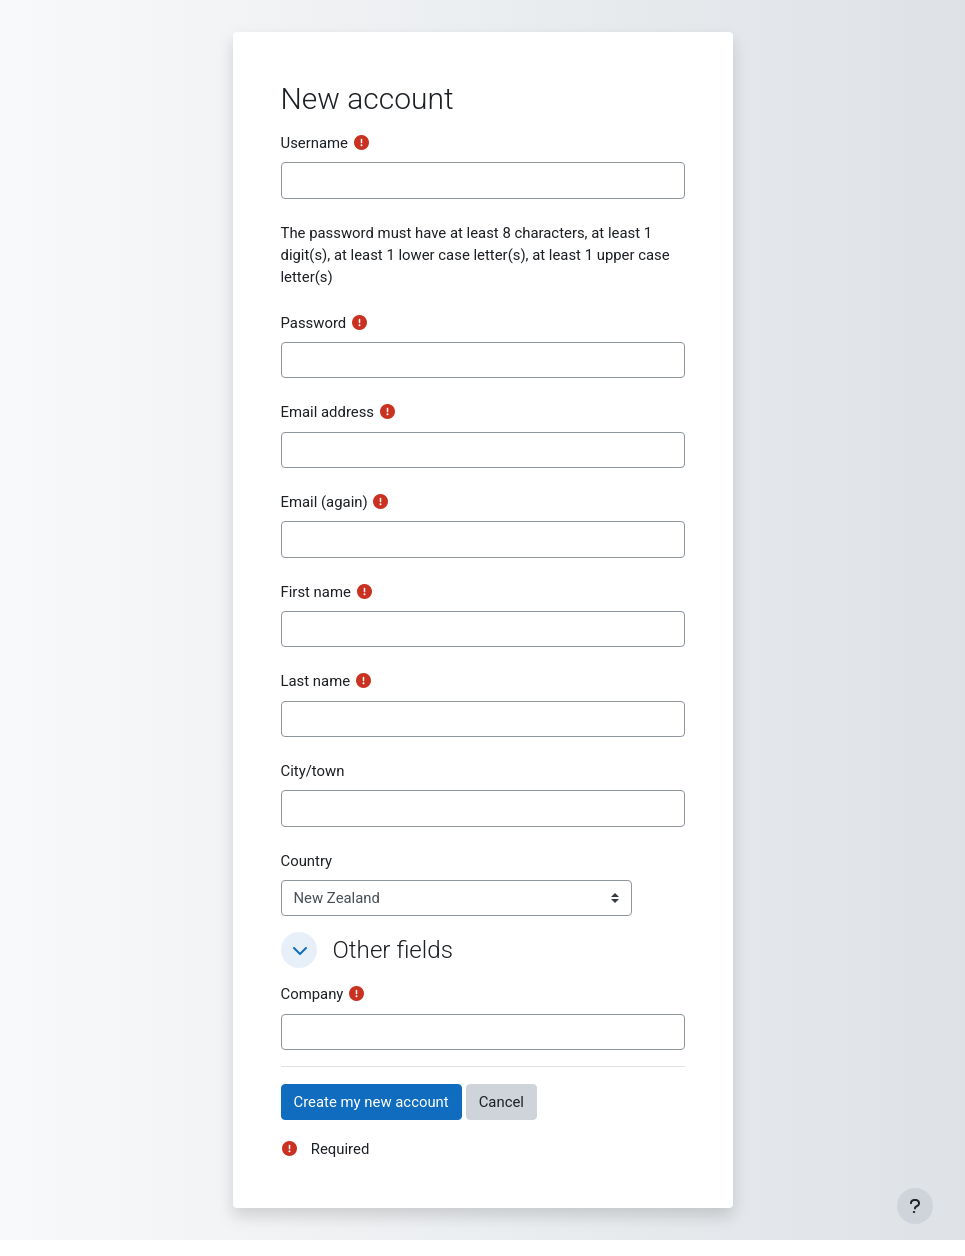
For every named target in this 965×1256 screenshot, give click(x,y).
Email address (328, 412)
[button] (299, 950)
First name (316, 592)
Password (314, 323)
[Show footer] (915, 1206)
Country (307, 861)
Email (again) (324, 502)
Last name (316, 681)
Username (315, 143)
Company (312, 994)
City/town (313, 771)
